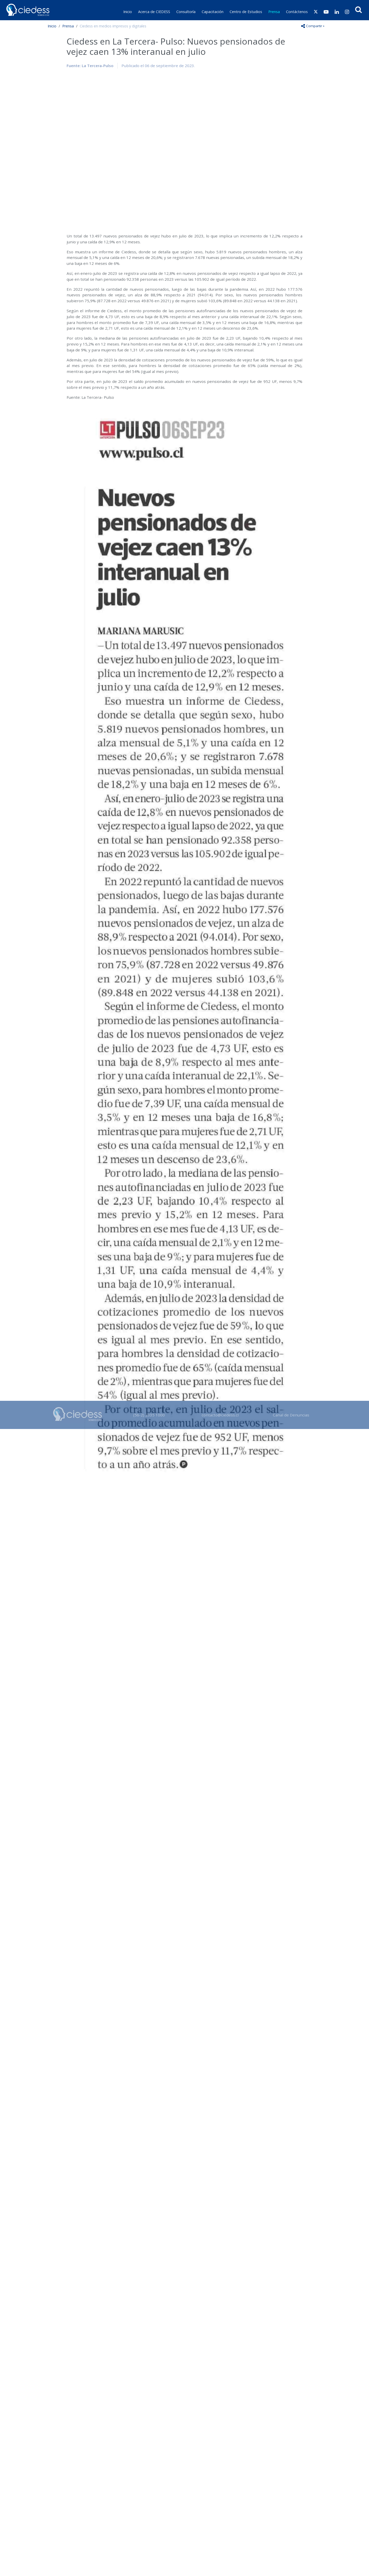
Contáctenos (297, 11)
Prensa (274, 11)
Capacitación (212, 11)
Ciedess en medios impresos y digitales (113, 26)
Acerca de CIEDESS (154, 11)
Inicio (127, 11)
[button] (358, 9)
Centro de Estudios (246, 11)
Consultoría (186, 11)
